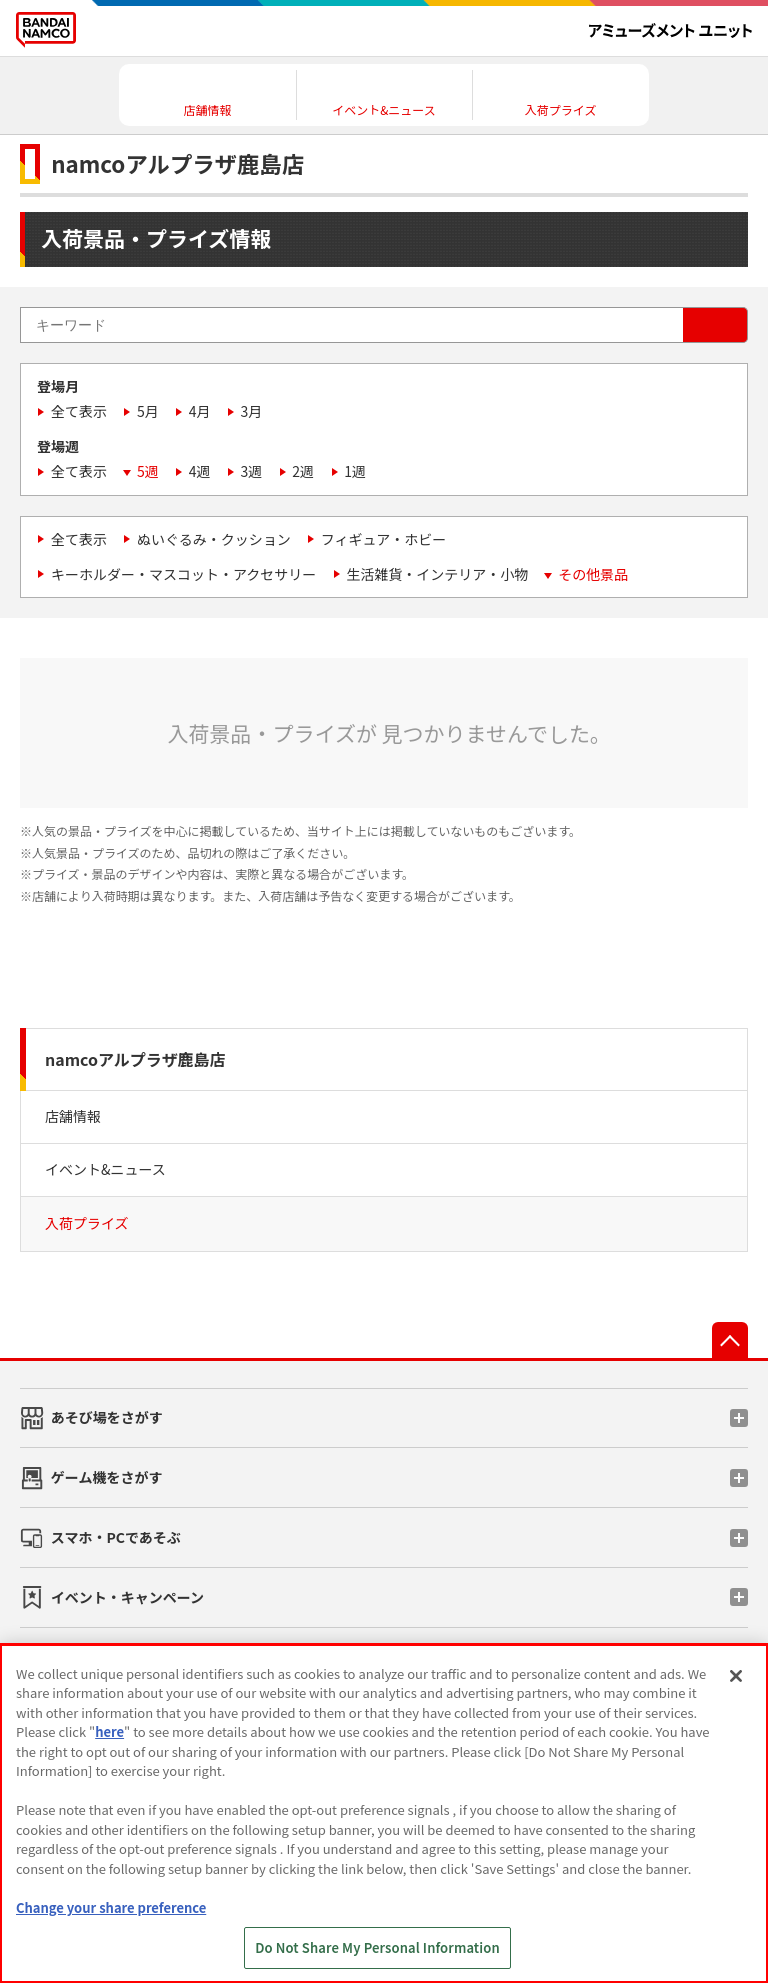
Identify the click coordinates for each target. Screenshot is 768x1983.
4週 (200, 471)
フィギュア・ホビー (383, 539)
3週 (252, 471)
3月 (252, 411)
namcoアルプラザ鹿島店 (135, 1059)
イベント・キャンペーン (127, 1597)
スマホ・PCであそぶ (116, 1537)
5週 (148, 471)
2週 (303, 471)
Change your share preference (111, 1907)
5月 (148, 411)
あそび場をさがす (107, 1417)
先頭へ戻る (730, 1340)
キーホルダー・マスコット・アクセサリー (183, 574)
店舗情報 (73, 1116)
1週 (355, 471)
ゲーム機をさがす (107, 1477)
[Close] (736, 1676)
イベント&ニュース (105, 1169)
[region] (384, 1813)
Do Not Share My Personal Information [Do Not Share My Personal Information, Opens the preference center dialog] (377, 1947)
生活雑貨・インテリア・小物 (437, 574)
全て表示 (79, 411)
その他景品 (593, 574)
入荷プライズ (87, 1223)
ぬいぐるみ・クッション (214, 539)
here (109, 1731)
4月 (200, 411)
